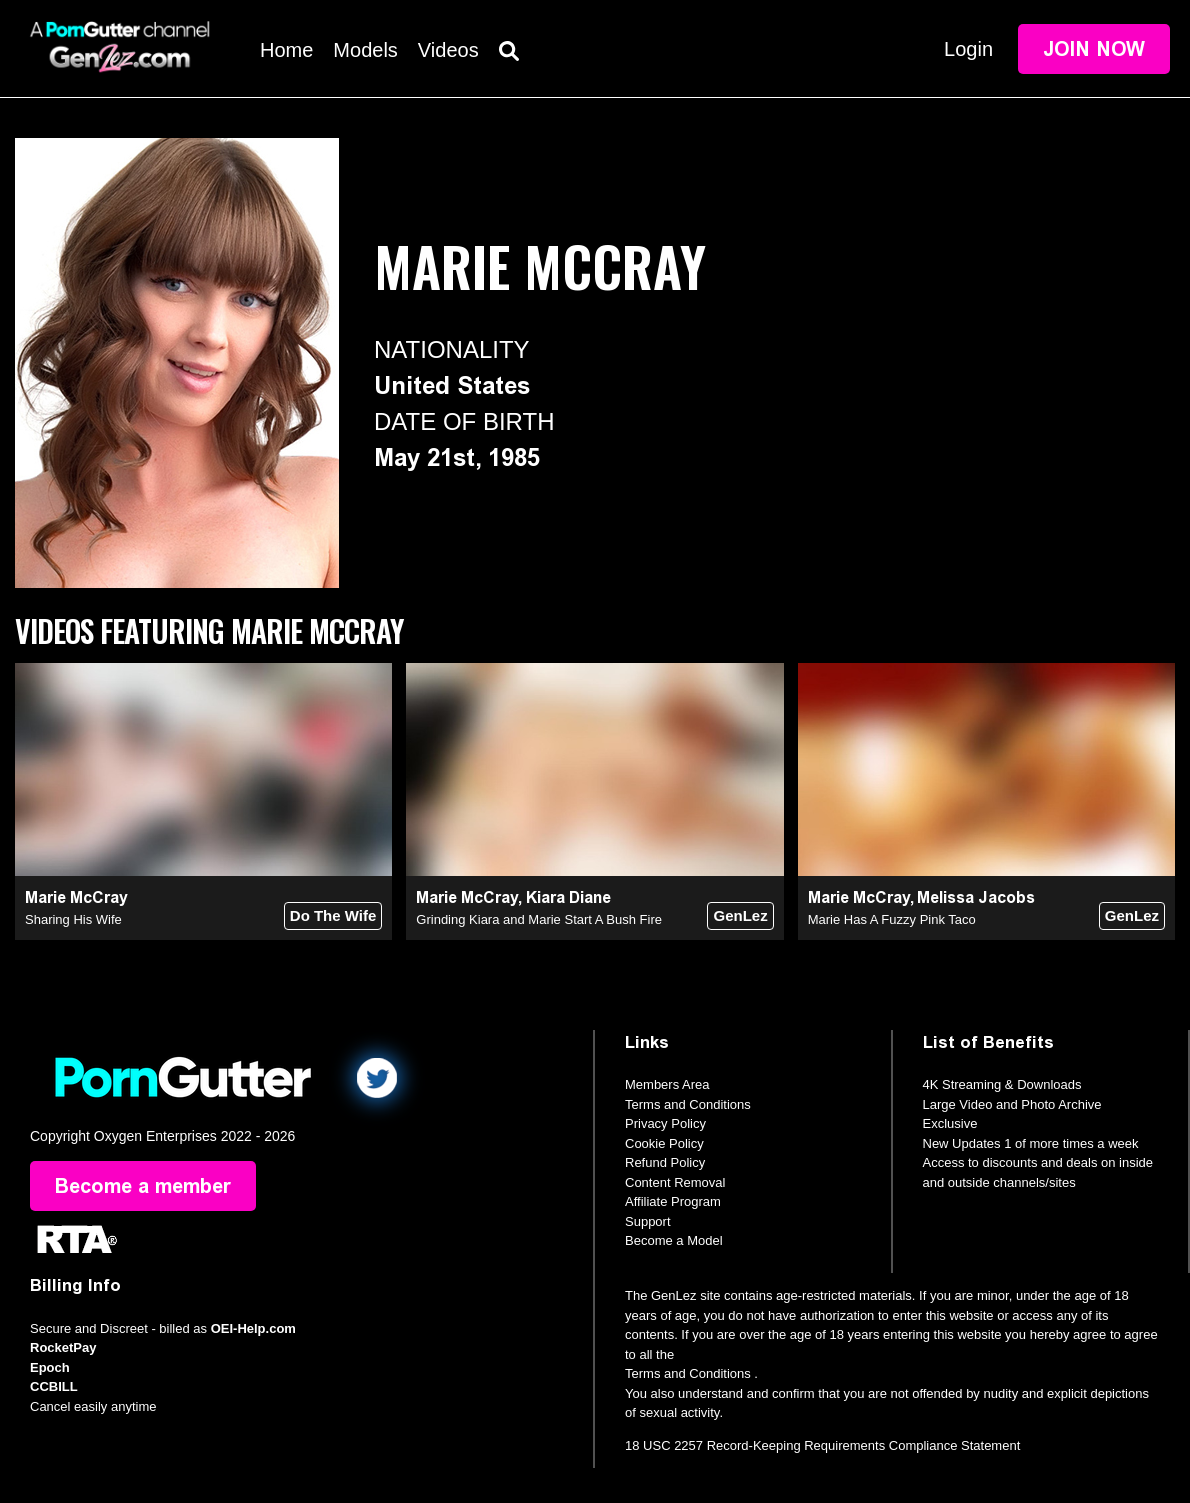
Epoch (50, 1367)
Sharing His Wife (73, 919)
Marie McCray (76, 897)
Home (286, 50)
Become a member (143, 1186)
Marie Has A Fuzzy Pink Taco (892, 919)
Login (968, 49)
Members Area (667, 1084)
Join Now (1094, 49)
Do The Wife (333, 915)
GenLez (740, 915)
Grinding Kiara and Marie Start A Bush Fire (539, 919)
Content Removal (675, 1182)
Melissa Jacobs (976, 897)
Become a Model (674, 1240)
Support (648, 1221)
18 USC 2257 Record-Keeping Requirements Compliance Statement (822, 1445)
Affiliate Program (673, 1201)
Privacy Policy (665, 1123)
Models (365, 50)
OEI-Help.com (253, 1328)
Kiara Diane (568, 897)
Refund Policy (665, 1162)
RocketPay (63, 1347)
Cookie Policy (664, 1143)
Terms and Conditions (688, 1104)
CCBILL (54, 1386)
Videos (448, 50)
